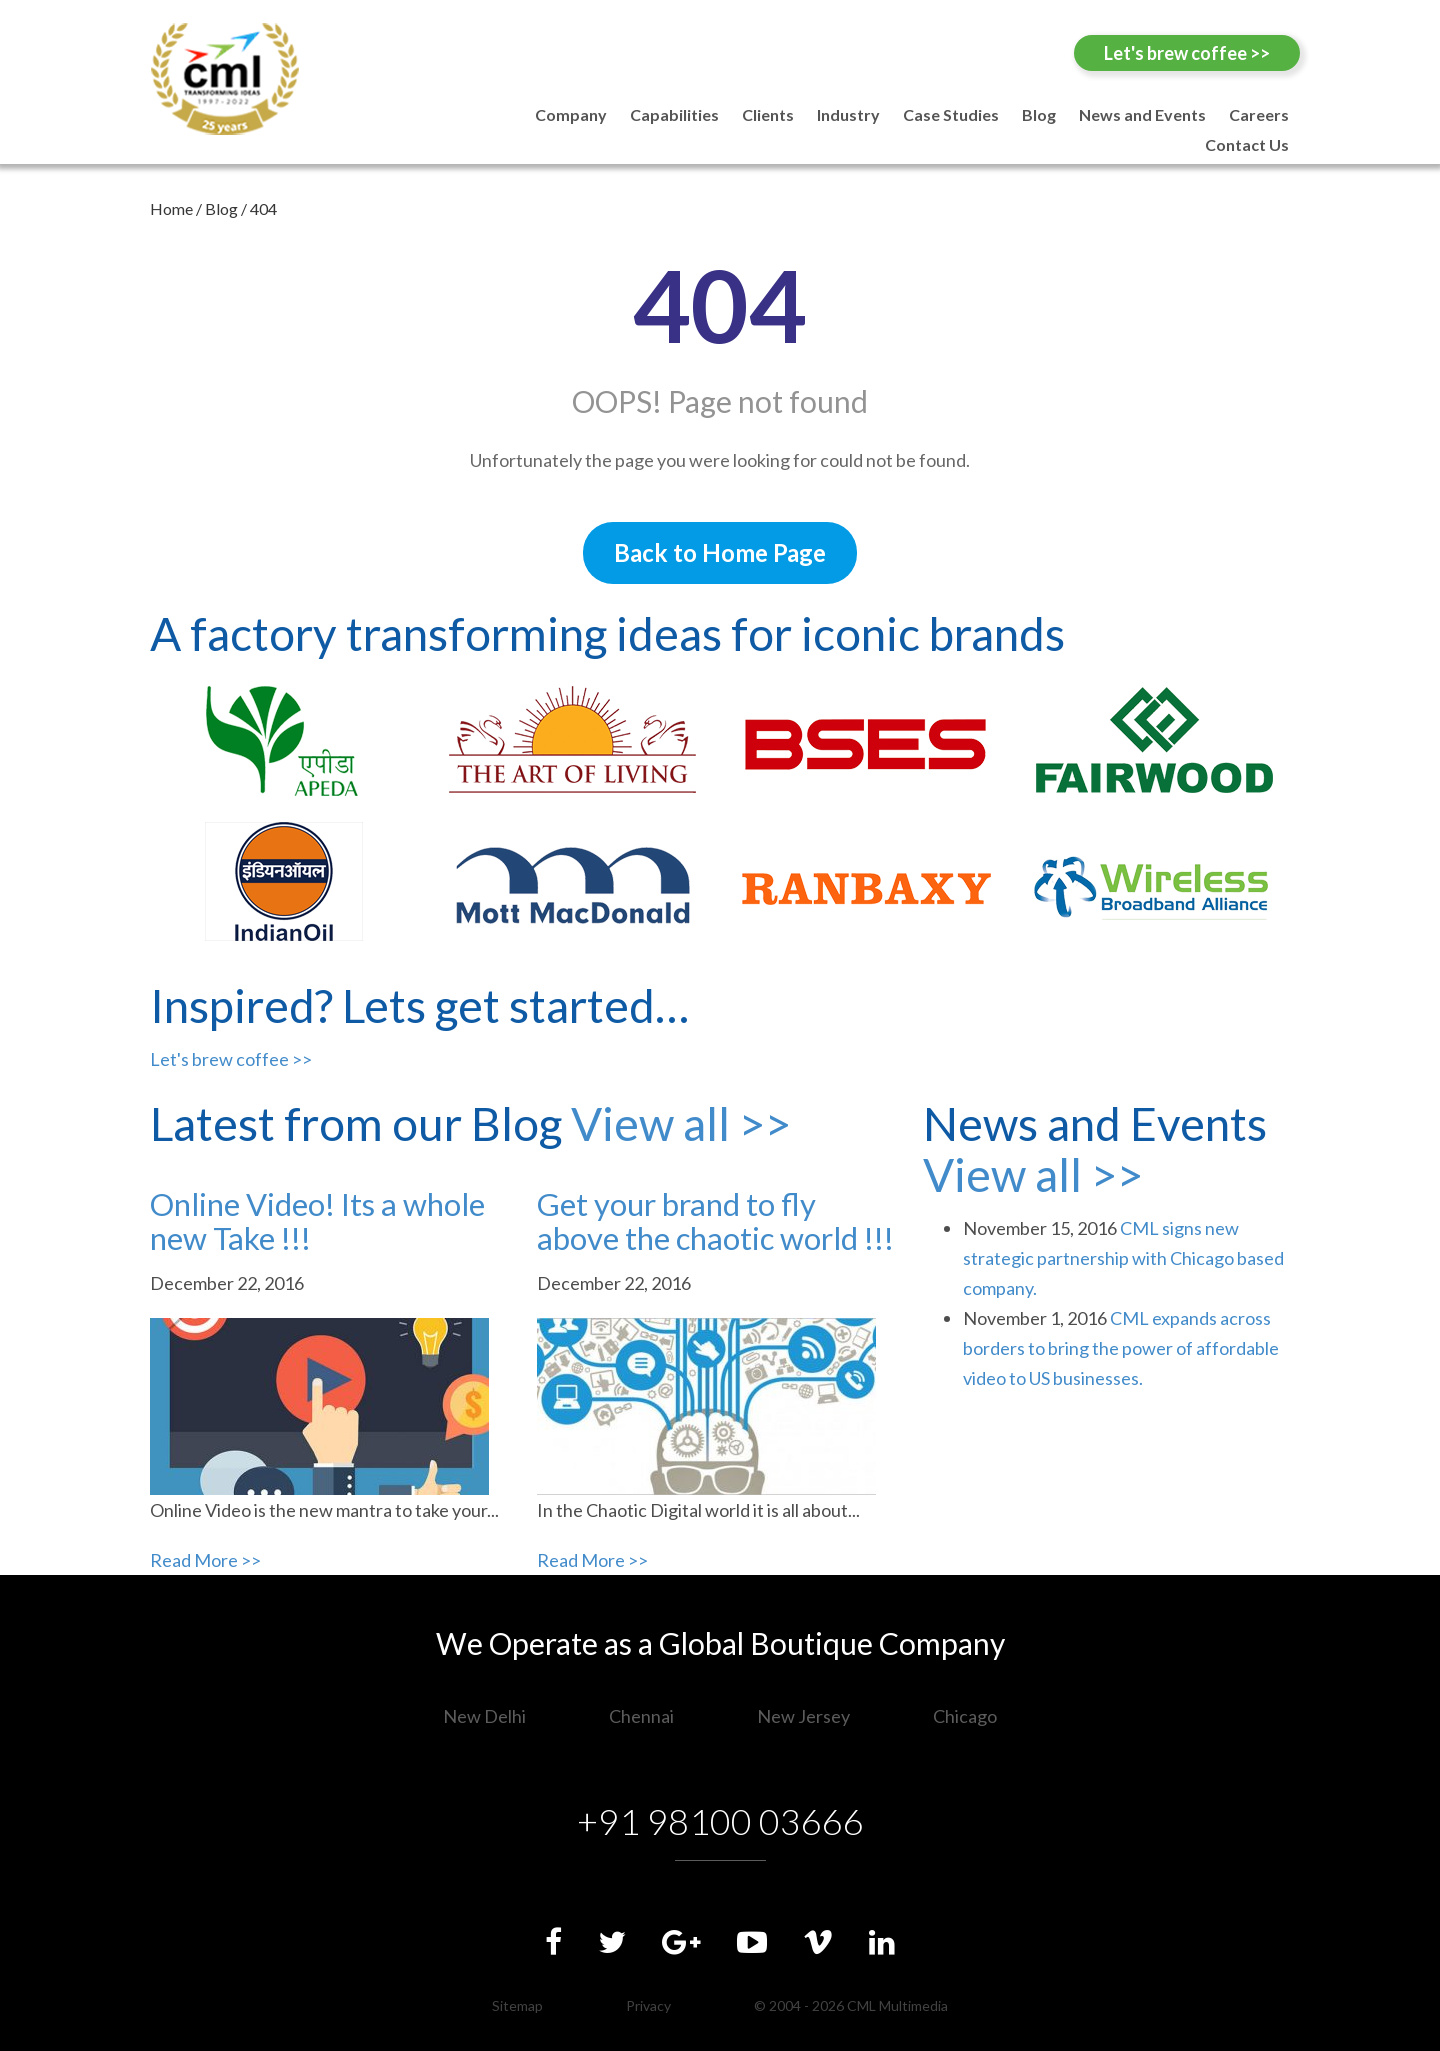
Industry (848, 114)
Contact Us (1247, 144)
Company (571, 114)
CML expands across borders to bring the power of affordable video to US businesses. (1121, 1348)
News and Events (1142, 114)
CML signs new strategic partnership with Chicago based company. (1123, 1258)
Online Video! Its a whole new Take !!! (317, 1221)
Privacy (648, 2005)
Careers (1259, 114)
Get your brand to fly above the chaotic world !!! (715, 1221)
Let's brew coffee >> (1187, 53)
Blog (1039, 114)
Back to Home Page (720, 552)
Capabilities (674, 114)
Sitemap (517, 2005)
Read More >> (205, 1560)
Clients (768, 114)
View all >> (681, 1123)
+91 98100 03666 (720, 1821)
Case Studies (951, 114)
